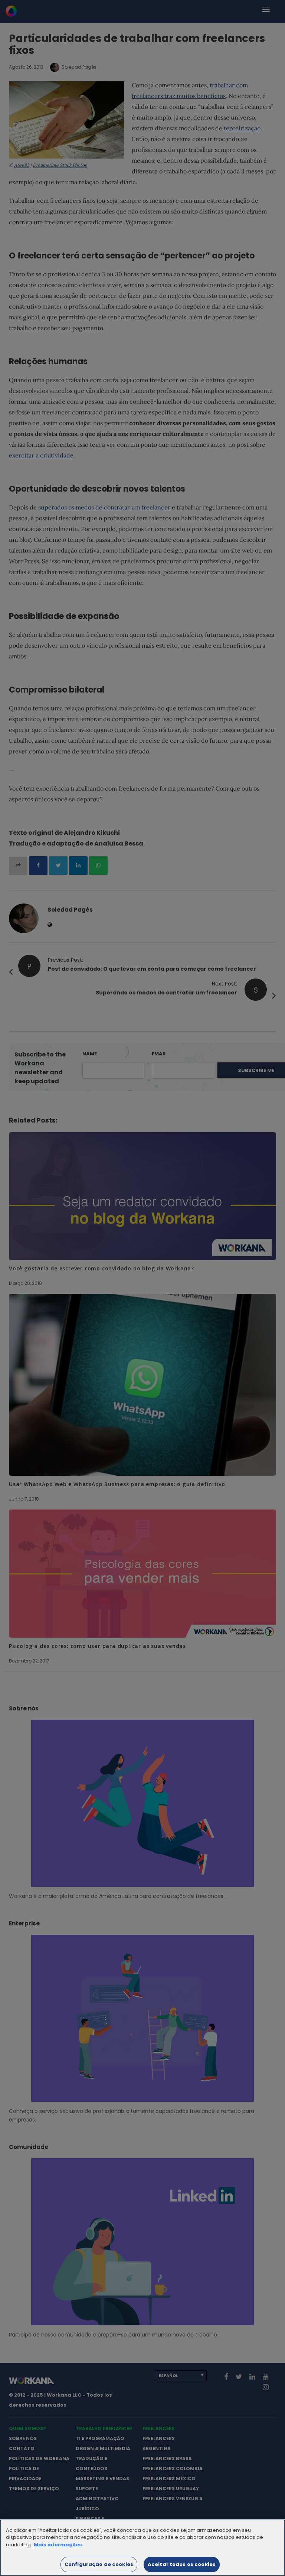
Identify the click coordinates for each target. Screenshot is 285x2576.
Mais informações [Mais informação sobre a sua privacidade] (58, 2552)
